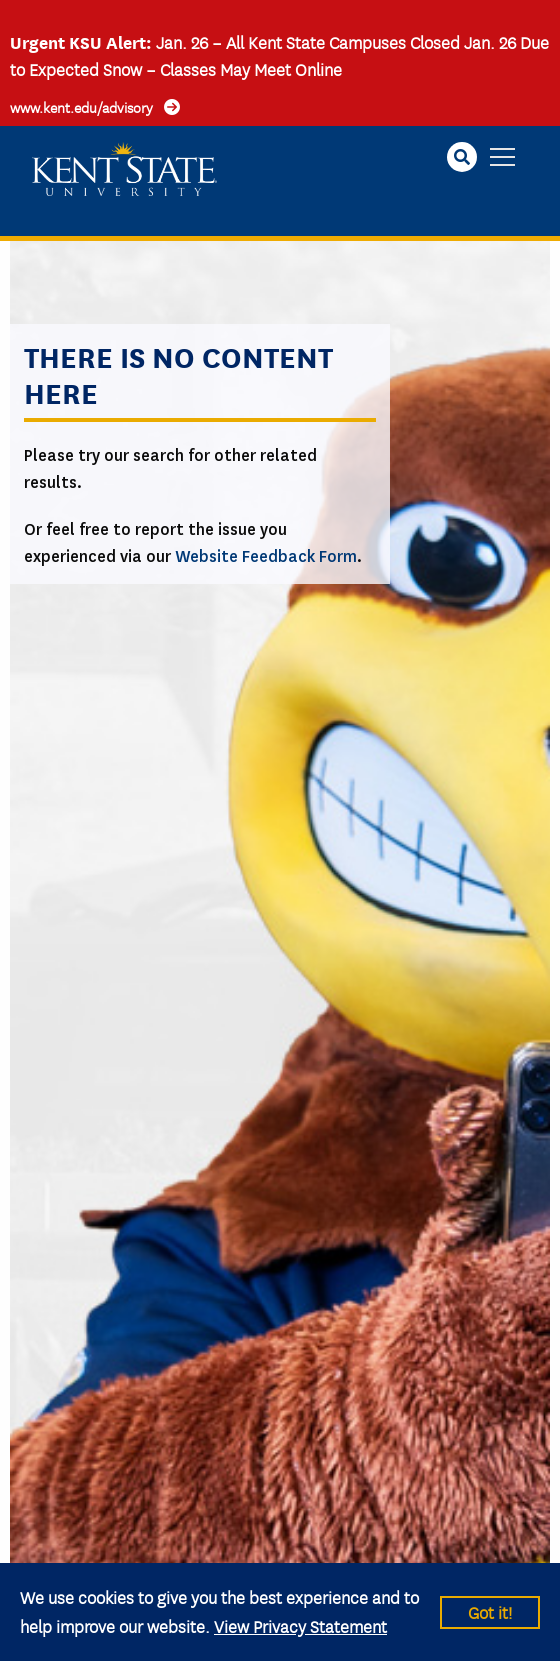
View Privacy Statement (300, 1625)
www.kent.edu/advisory (81, 107)
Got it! (490, 1611)
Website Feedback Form (266, 556)
